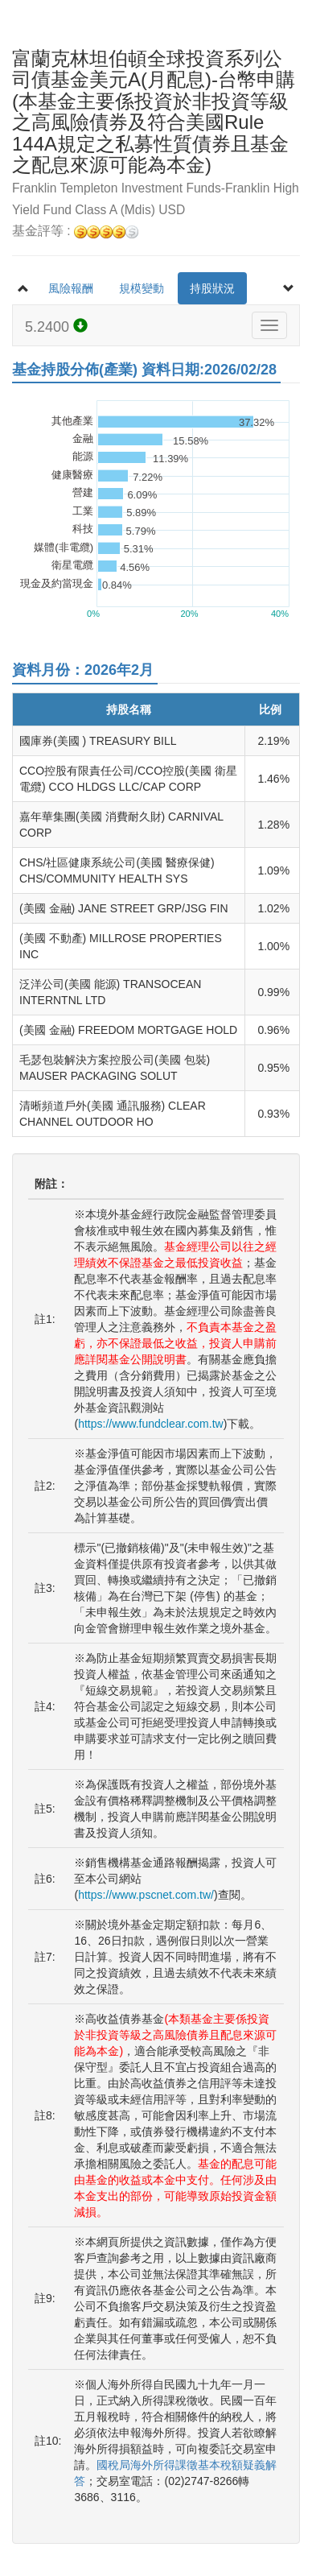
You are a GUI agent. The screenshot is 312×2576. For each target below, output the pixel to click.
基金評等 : (75, 231)
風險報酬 (70, 288)
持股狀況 (212, 288)
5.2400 (56, 326)
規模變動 (141, 288)
